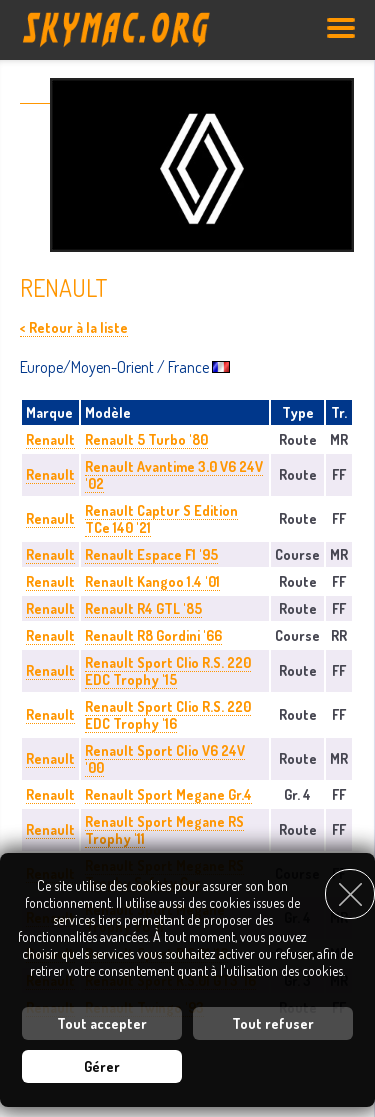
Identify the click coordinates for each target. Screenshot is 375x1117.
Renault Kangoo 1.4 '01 (152, 581)
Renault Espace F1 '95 (151, 554)
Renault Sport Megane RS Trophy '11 (164, 830)
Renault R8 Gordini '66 (153, 635)
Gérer (102, 1066)
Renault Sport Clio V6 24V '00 (165, 759)
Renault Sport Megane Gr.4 (168, 794)
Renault (50, 439)
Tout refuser (273, 1023)
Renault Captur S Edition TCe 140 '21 (161, 519)
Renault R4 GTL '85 (143, 608)
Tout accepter (102, 1023)
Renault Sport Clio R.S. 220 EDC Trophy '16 (168, 715)
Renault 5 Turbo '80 (146, 439)
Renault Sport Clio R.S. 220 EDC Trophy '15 (168, 671)
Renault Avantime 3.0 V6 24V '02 (174, 475)
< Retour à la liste (74, 327)
